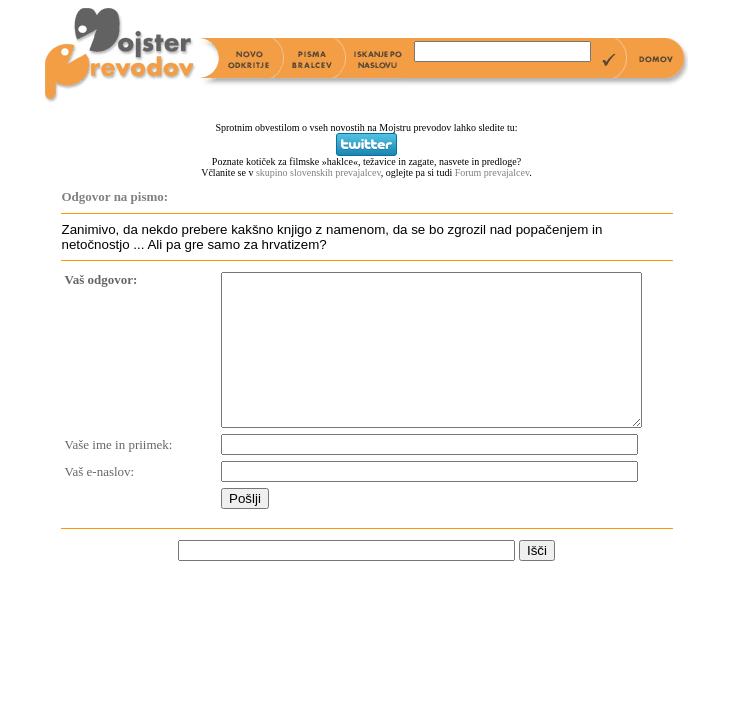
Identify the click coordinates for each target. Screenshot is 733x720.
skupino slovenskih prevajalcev (318, 172)
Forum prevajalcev (492, 172)
